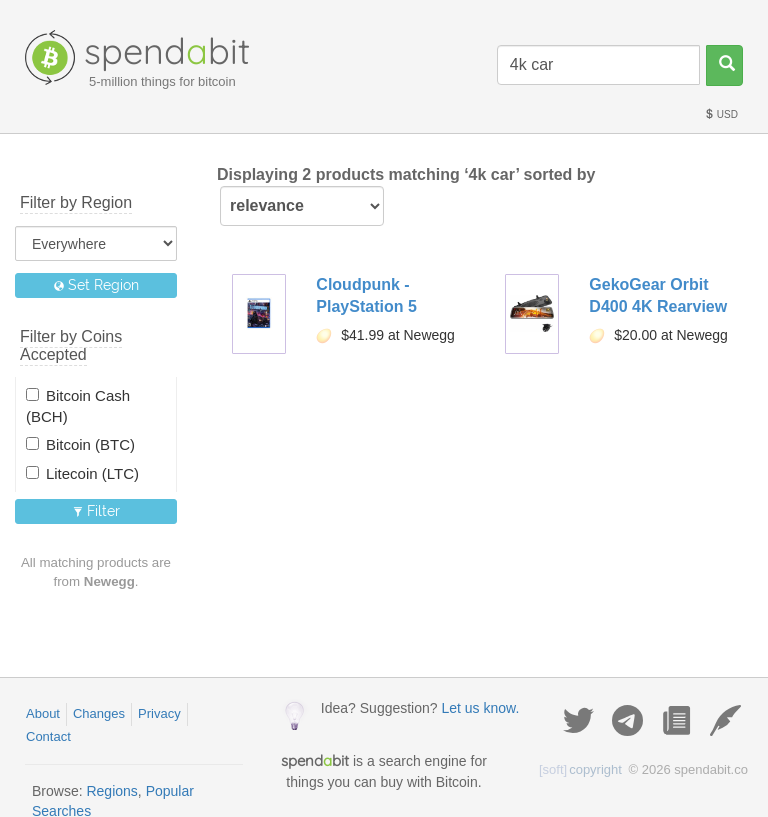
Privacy (159, 713)
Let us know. (480, 708)
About (43, 713)
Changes (99, 713)
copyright (580, 769)
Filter (96, 511)
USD (721, 114)
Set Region (96, 285)
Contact (48, 736)
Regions (111, 791)
